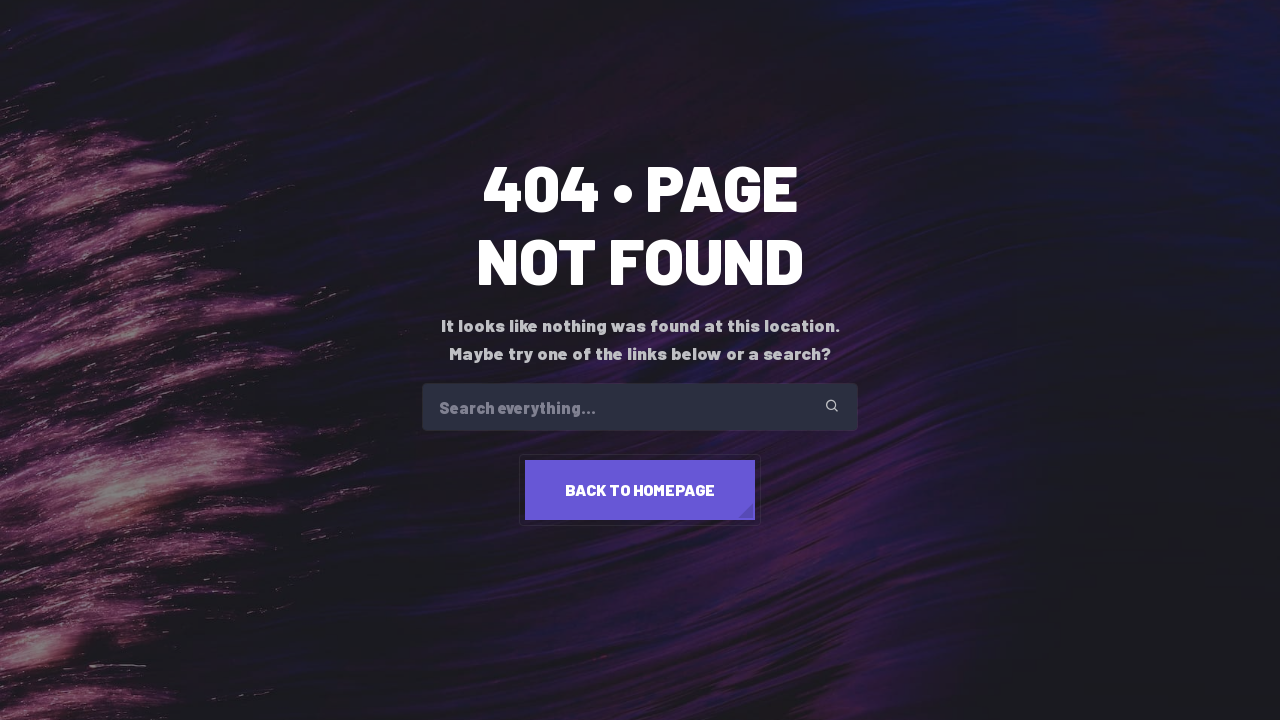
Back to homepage (640, 489)
